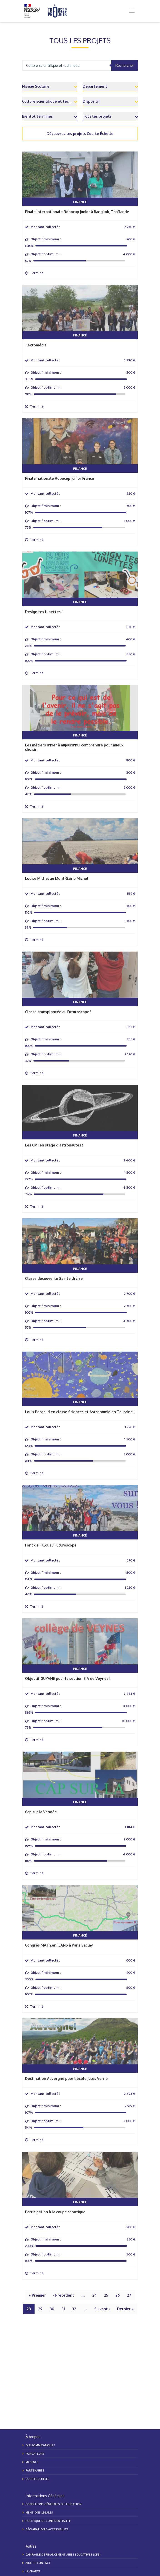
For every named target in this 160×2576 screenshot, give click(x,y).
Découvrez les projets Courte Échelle (80, 133)
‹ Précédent (63, 2295)
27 (129, 2295)
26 (117, 2295)
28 (29, 2309)
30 (52, 2309)
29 (40, 2309)
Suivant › (102, 2309)
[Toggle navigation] (132, 11)
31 (63, 2309)
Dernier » (125, 2309)
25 (106, 2295)
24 (94, 2295)
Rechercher (124, 65)
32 (74, 2309)
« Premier (37, 2295)
